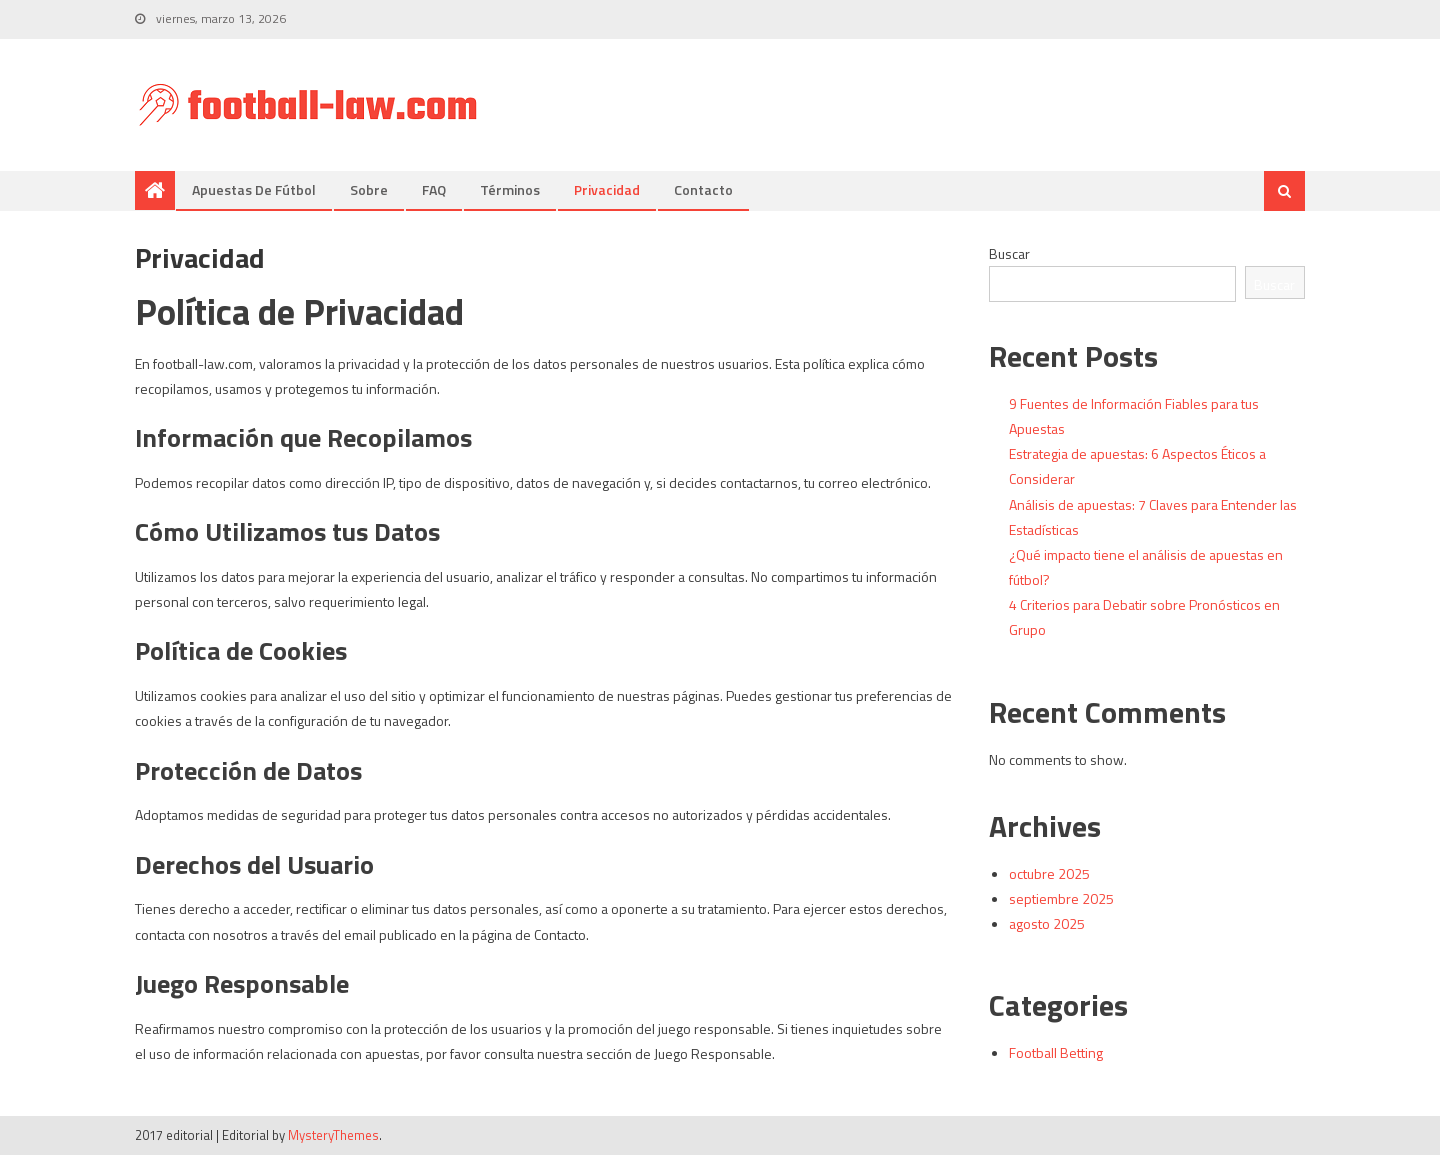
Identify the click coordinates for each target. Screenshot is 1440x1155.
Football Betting (1056, 1052)
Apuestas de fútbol (254, 189)
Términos (510, 189)
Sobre (369, 189)
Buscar (1009, 253)
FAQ (434, 189)
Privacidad (607, 189)
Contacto (703, 189)
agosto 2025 (1047, 923)
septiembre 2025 (1061, 898)
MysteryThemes (333, 1135)
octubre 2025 (1049, 873)
